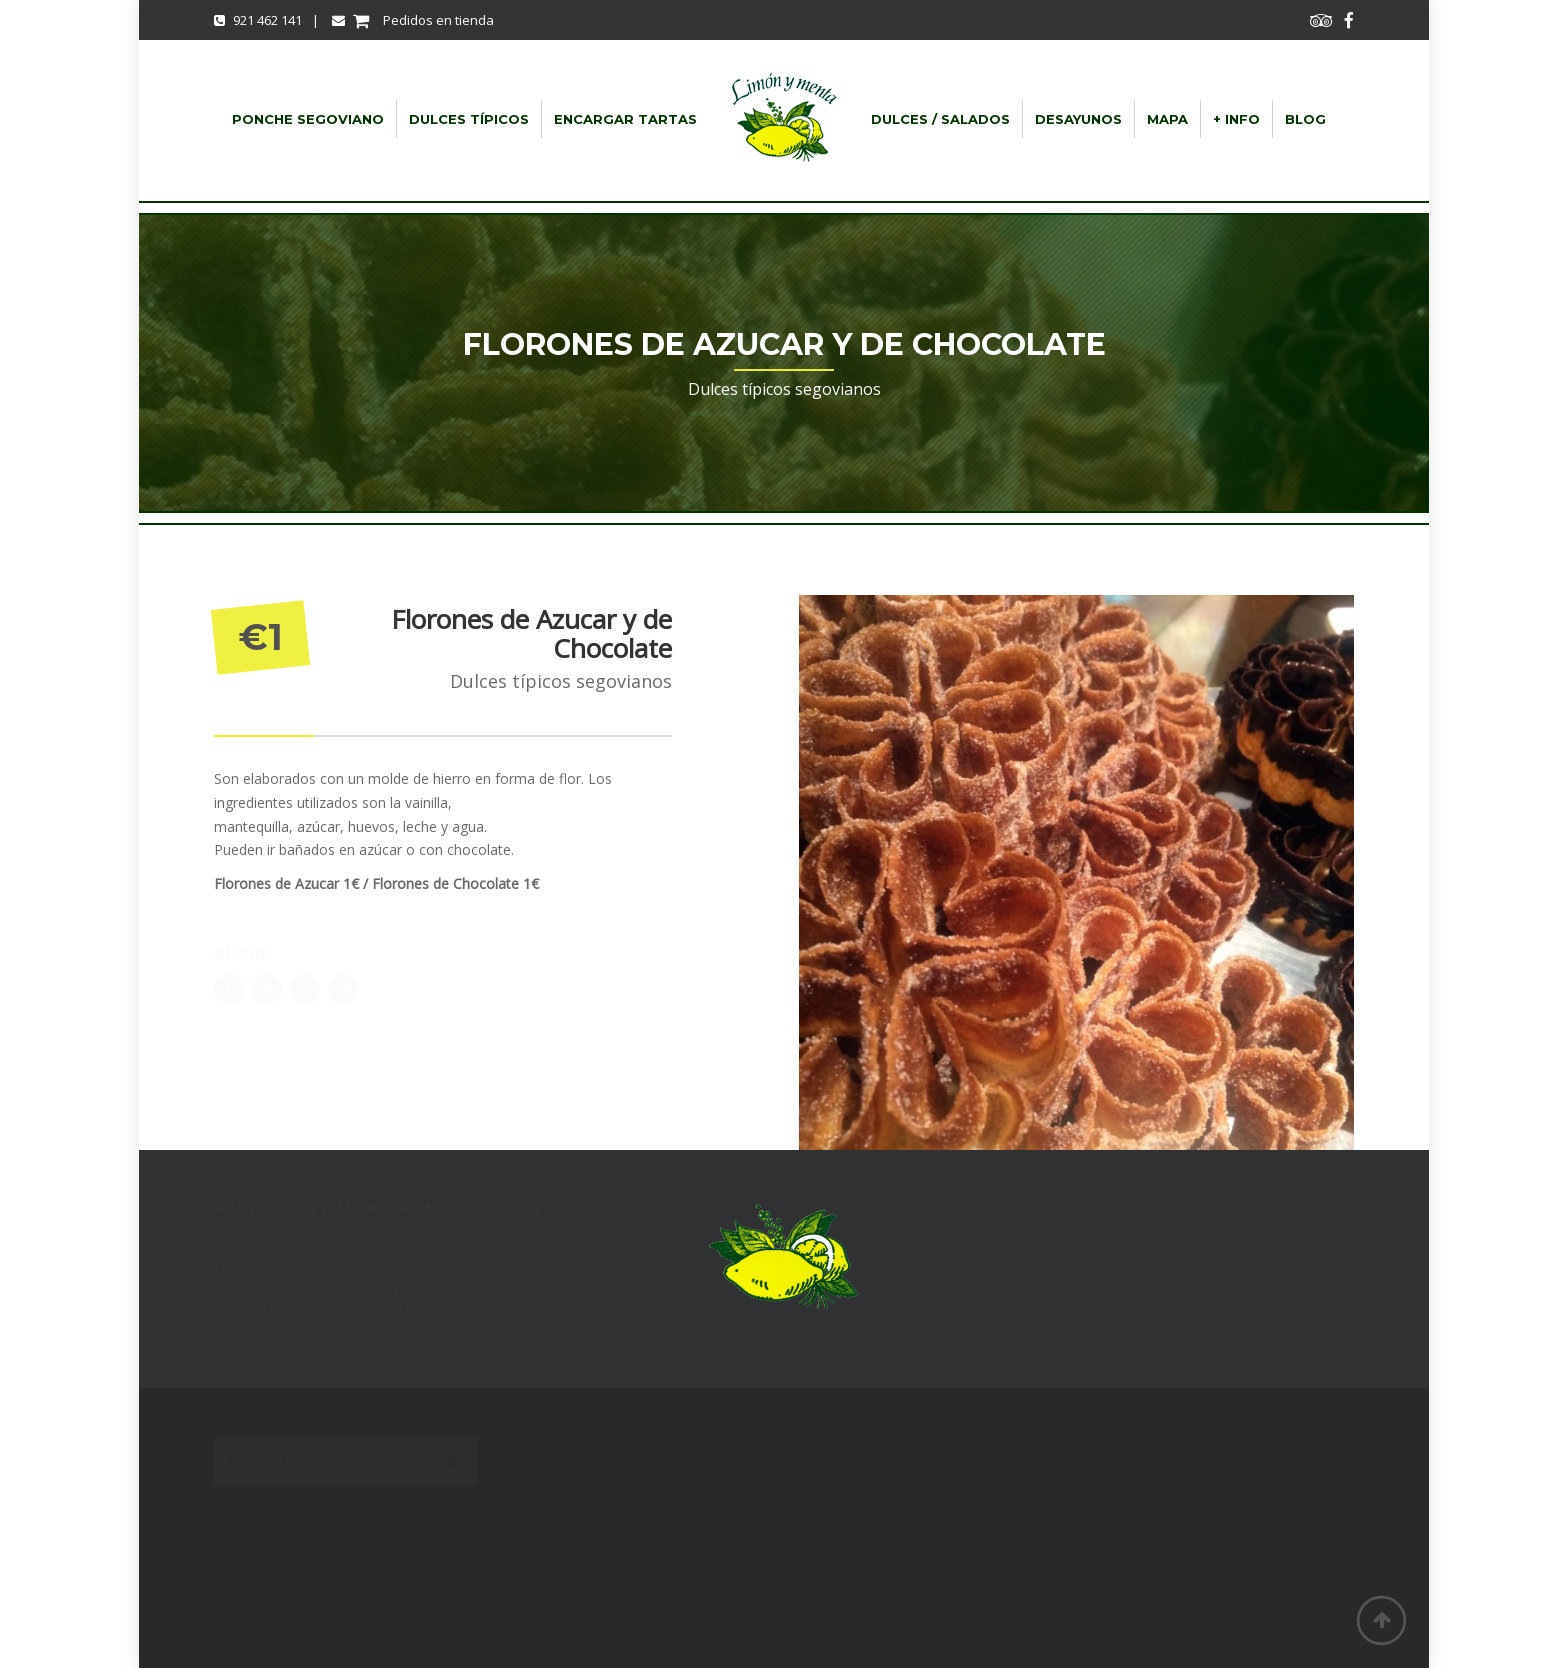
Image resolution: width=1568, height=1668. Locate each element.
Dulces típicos (469, 119)
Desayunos (1078, 119)
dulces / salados (940, 119)
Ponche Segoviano (308, 119)
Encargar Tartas (625, 119)
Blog (1305, 119)
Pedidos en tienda (413, 20)
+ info (1236, 119)
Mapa (1167, 119)
